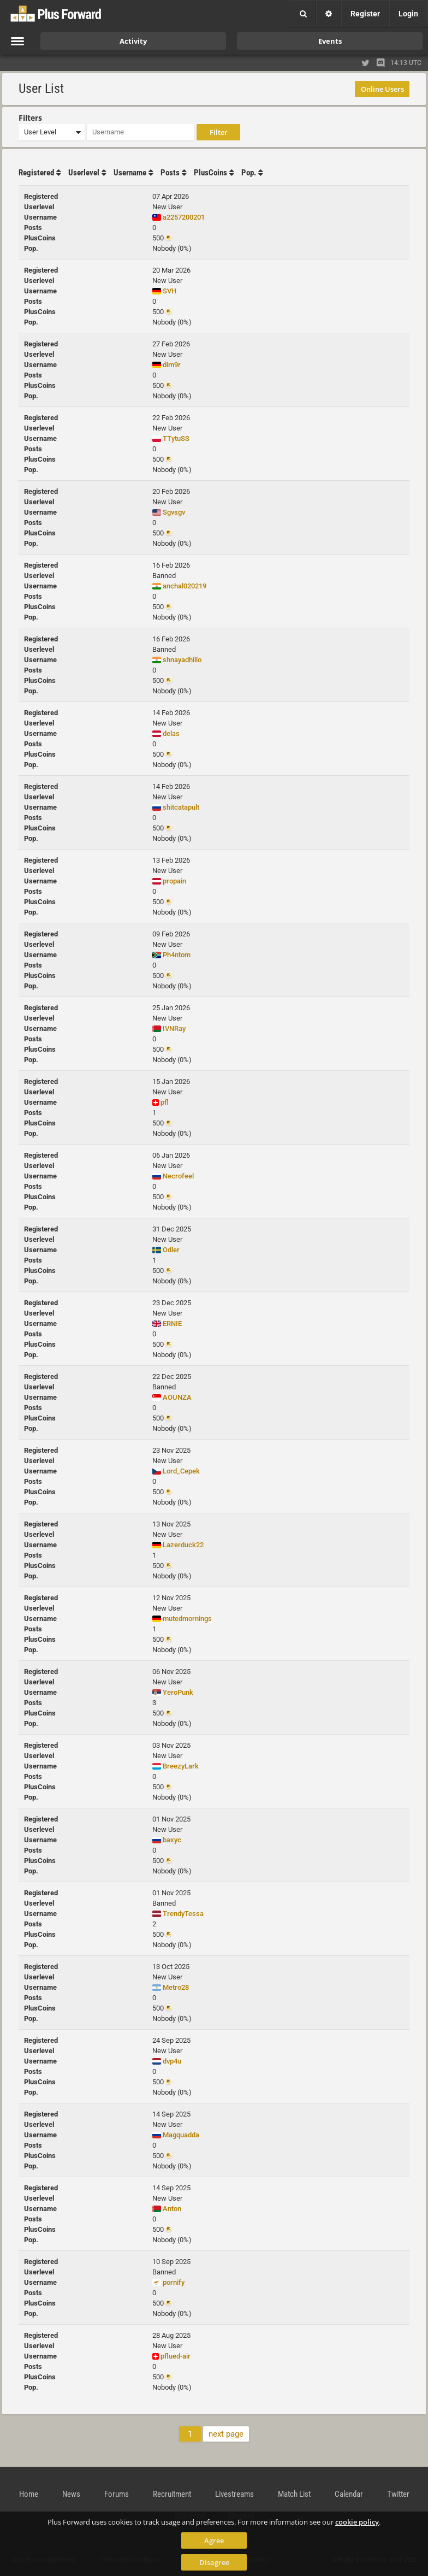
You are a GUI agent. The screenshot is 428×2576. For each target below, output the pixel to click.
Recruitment (172, 2494)
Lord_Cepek (181, 1471)
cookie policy (357, 2522)
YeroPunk (178, 1692)
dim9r (172, 365)
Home (28, 2494)
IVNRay (174, 1028)
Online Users (382, 89)
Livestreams (234, 2494)
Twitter (398, 2494)
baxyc (172, 1840)
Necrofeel (178, 1176)
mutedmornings (187, 1618)
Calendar (349, 2494)
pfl (164, 1102)
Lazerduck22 (183, 1545)
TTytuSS (176, 438)
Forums (116, 2494)
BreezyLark (181, 1766)
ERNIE (172, 1323)
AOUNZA (177, 1397)
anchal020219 (184, 586)
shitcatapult (181, 807)
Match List (294, 2494)
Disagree (214, 2562)
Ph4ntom (177, 955)
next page (226, 2434)
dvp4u (172, 2061)
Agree (214, 2540)
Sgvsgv (174, 512)
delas (171, 733)
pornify (174, 2282)
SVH (169, 291)
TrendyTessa (183, 1913)
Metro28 (176, 1987)
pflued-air (175, 2356)
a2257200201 (184, 217)
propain (174, 881)
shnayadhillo (182, 660)
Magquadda (181, 2135)
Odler (171, 1250)
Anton (172, 2208)
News (71, 2494)
